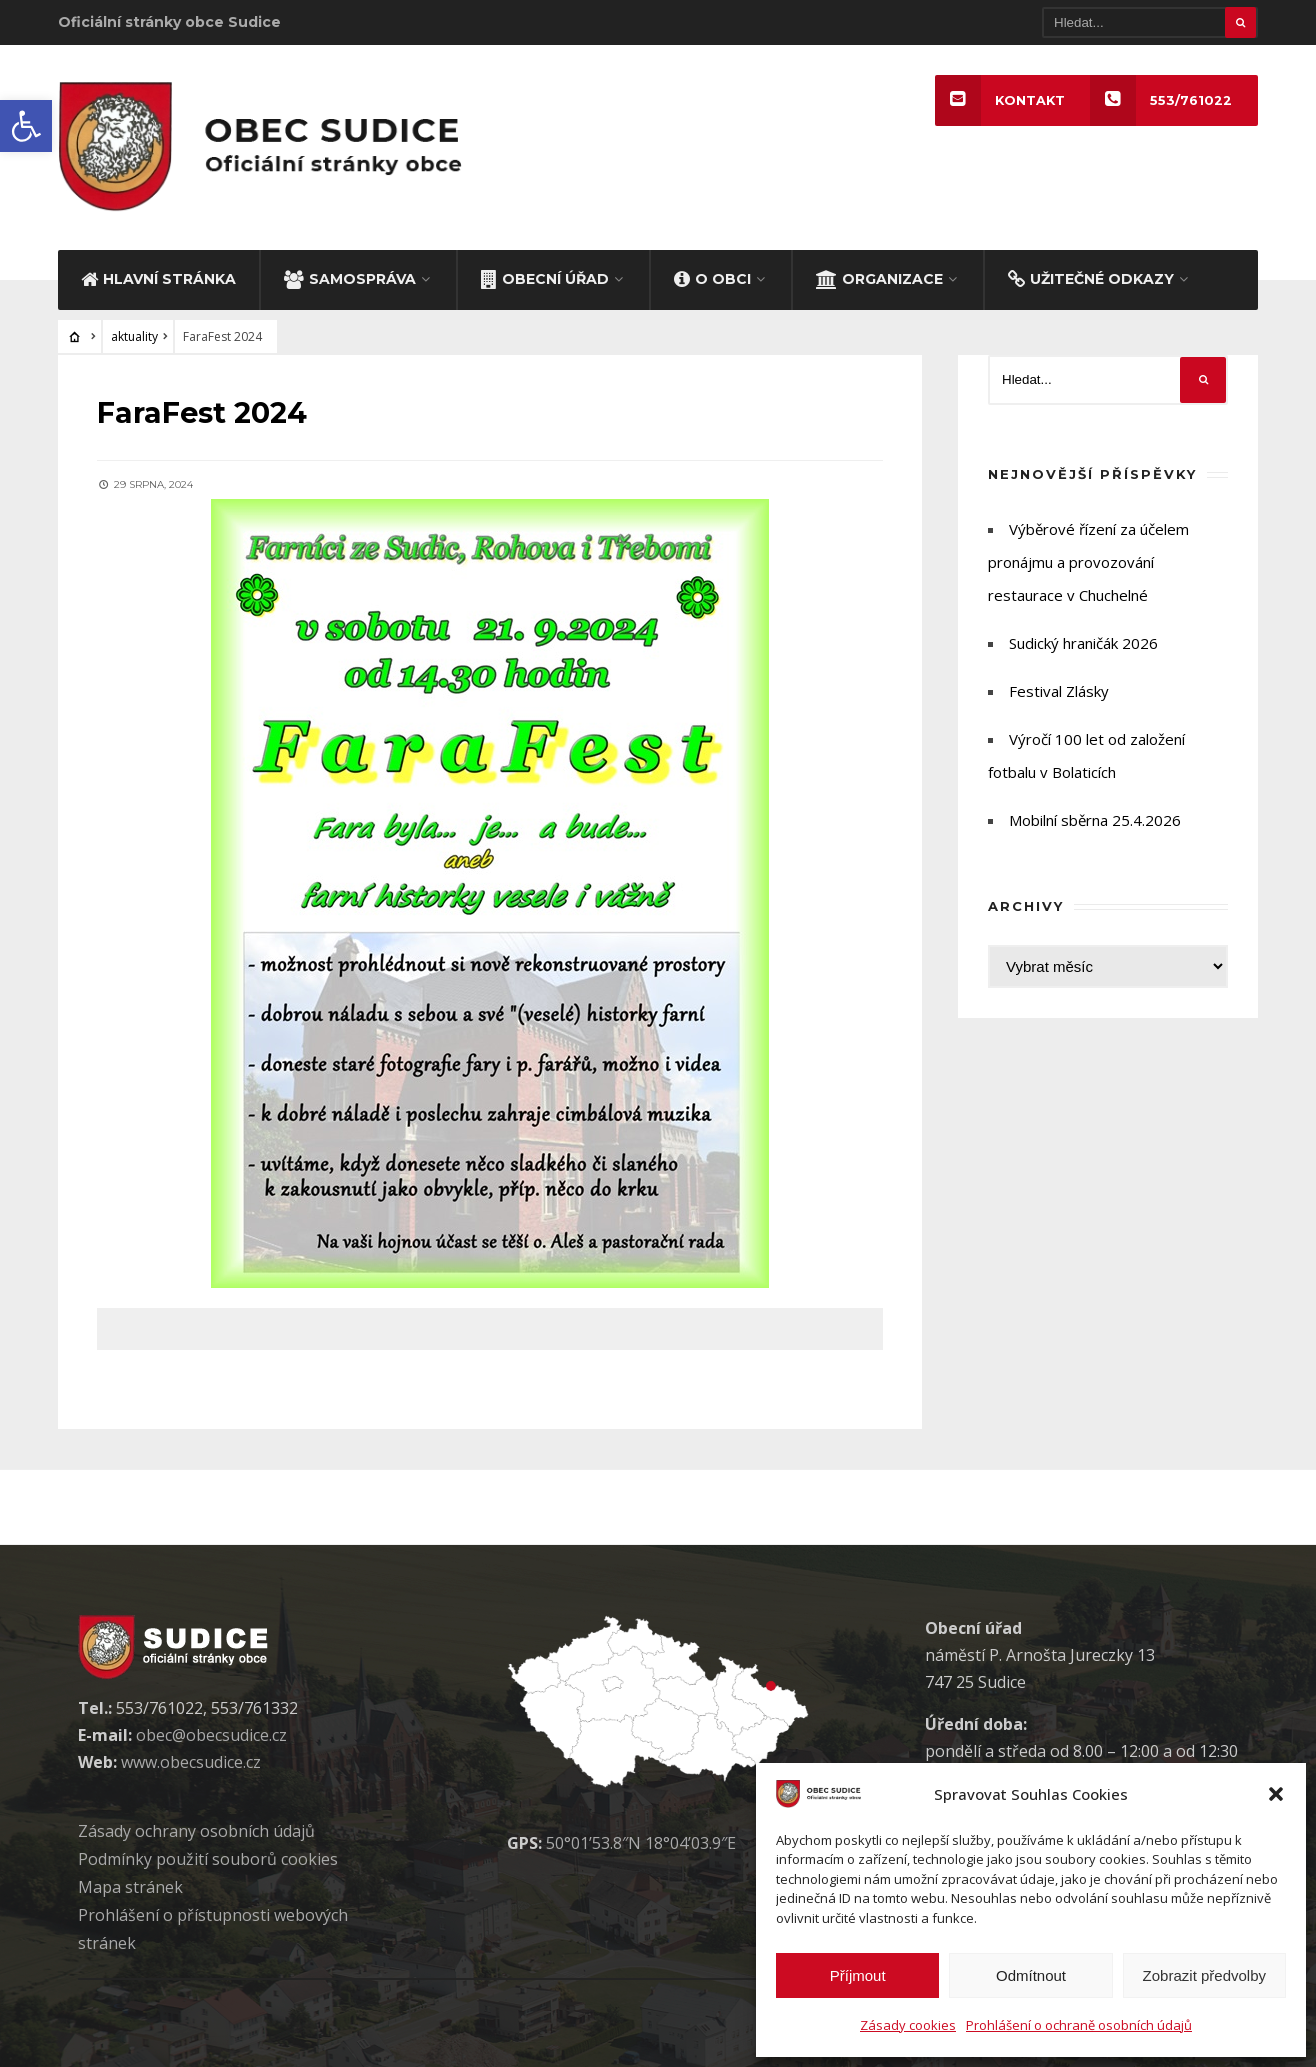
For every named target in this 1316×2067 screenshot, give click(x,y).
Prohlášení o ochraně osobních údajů (1079, 2025)
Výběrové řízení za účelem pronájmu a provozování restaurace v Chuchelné (1088, 559)
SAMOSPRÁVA (350, 275)
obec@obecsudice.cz (211, 1732)
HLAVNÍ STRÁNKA (158, 275)
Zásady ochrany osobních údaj (196, 1828)
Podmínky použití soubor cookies (208, 1856)
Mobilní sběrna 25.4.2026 (1095, 817)
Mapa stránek (130, 1884)
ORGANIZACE (879, 275)
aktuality (134, 333)
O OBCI (712, 275)
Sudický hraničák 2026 (1083, 640)
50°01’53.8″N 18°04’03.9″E (641, 1840)
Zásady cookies (908, 2025)
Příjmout (858, 1975)
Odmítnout (1031, 1975)
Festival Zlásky (1059, 688)
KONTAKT (999, 100)
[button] (26, 126)
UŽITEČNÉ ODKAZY (1091, 275)
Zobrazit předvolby (1204, 1975)
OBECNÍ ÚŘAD (545, 275)
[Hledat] (1150, 22)
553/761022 (1161, 100)
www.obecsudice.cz (191, 1759)
